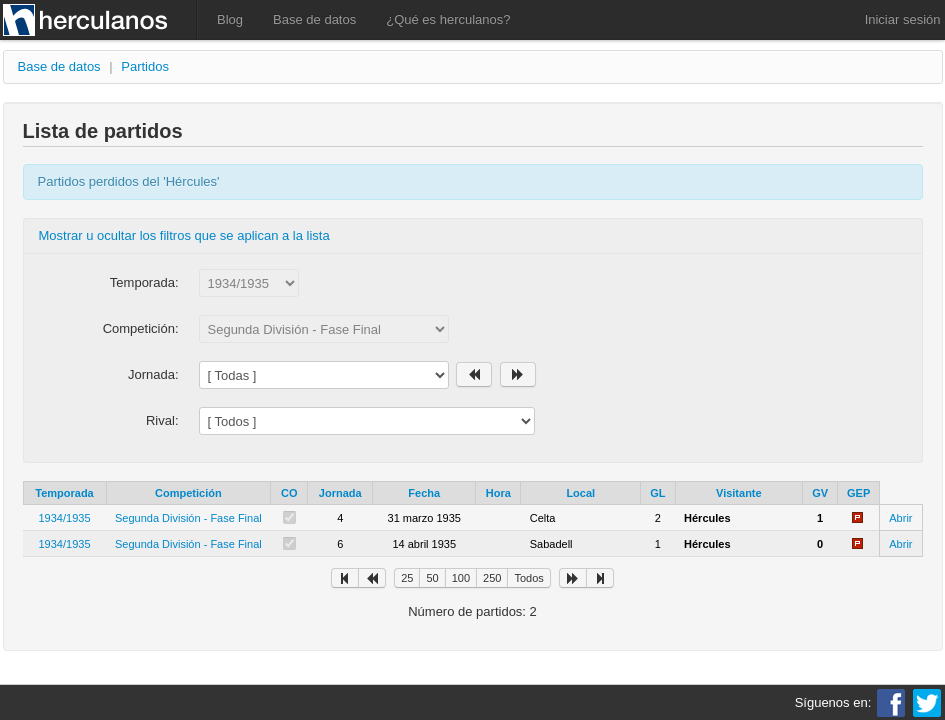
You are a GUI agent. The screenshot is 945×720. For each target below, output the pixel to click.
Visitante (739, 493)
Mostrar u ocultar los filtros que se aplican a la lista (184, 235)
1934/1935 (65, 518)
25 (407, 578)
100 (461, 578)
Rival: (162, 420)
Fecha (424, 493)
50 (432, 578)
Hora (498, 493)
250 (492, 578)
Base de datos (314, 19)
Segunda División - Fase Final (188, 518)
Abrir (900, 518)
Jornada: (153, 374)
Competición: (141, 328)
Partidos (145, 66)
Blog (230, 19)
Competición (188, 493)
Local (580, 493)
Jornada (340, 493)
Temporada (64, 493)
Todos (528, 578)
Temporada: (144, 282)
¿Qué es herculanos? (448, 19)
